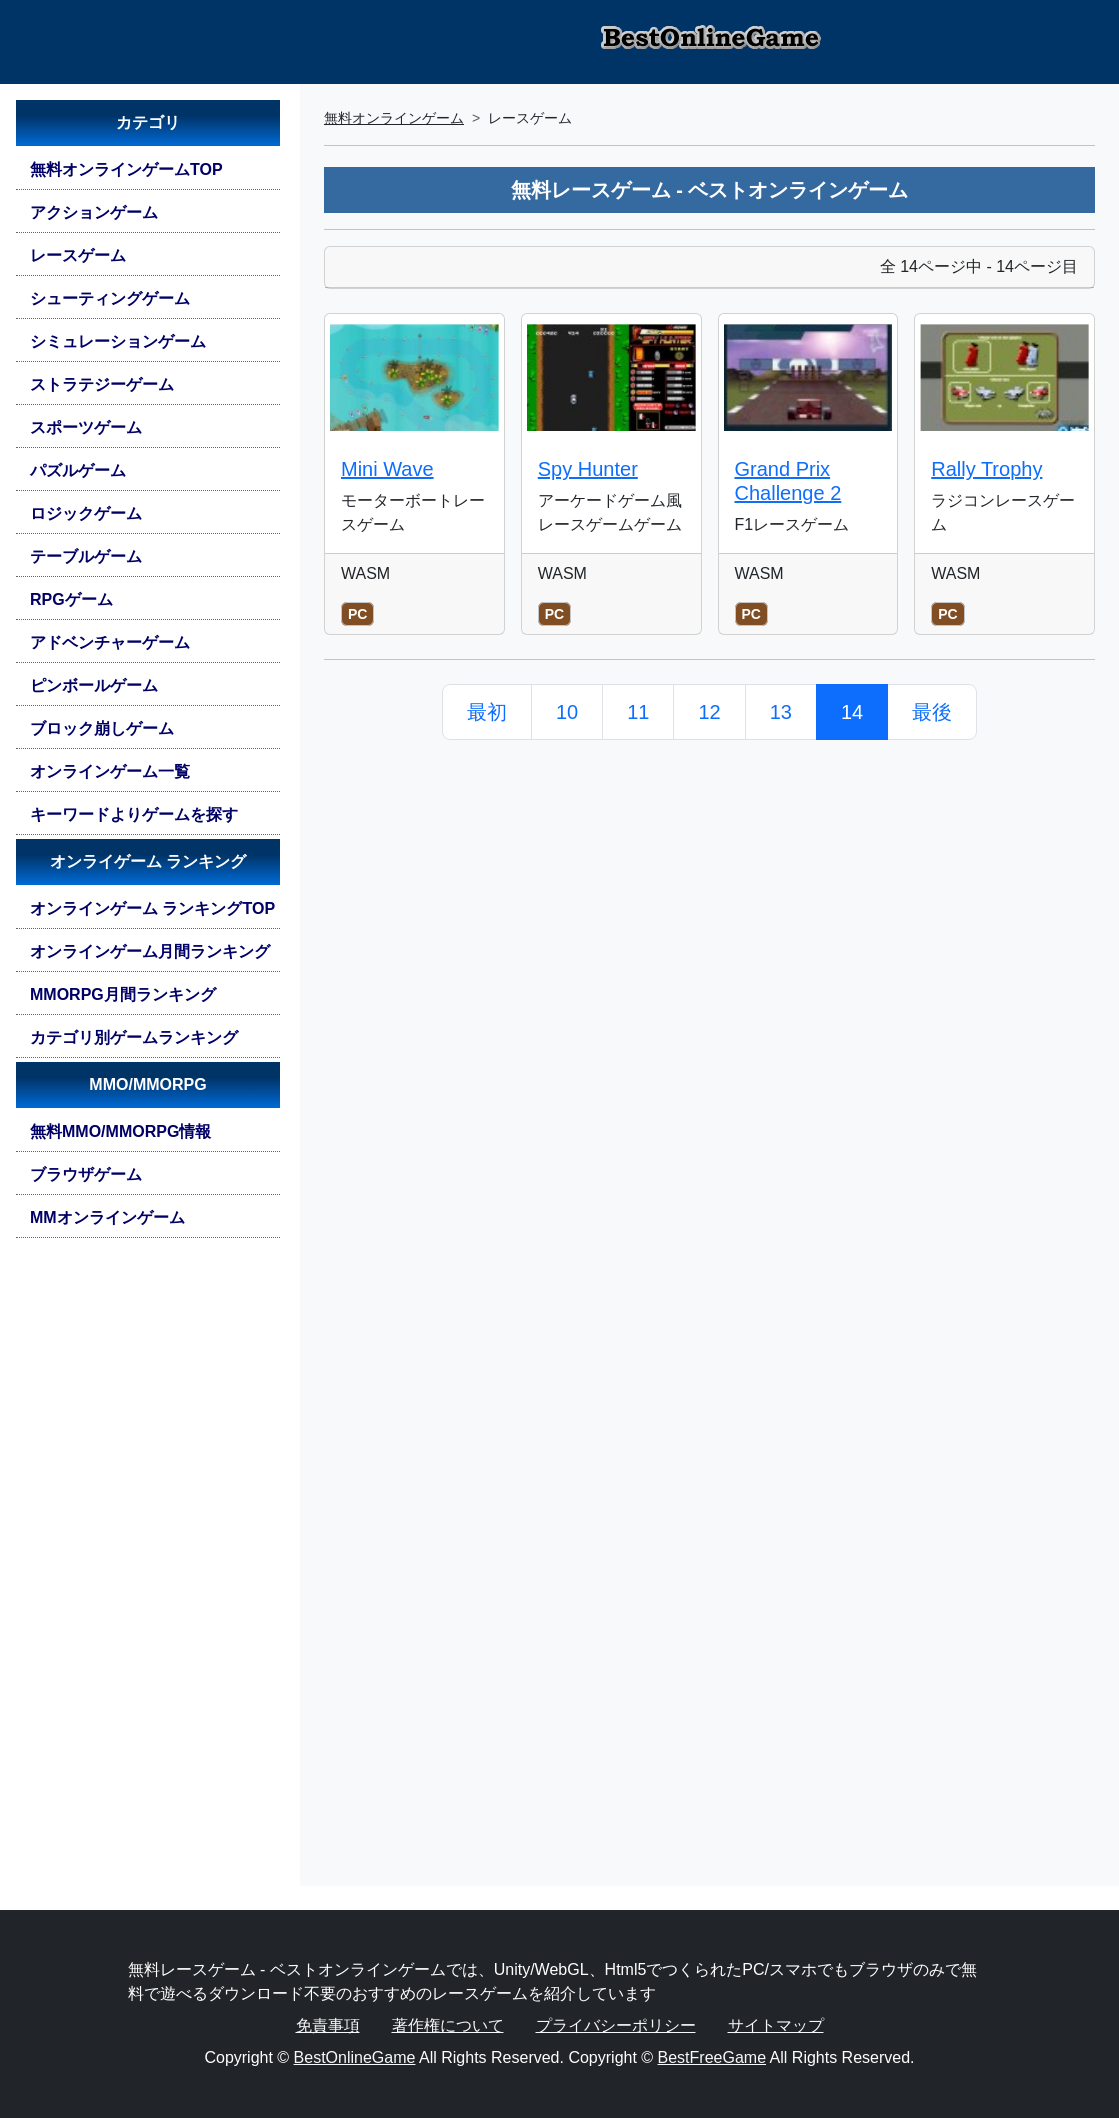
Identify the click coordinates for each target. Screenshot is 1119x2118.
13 (781, 712)
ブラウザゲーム (86, 1174)
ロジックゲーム (86, 513)
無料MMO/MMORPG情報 (120, 1131)
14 (852, 712)
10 (567, 712)
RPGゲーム (71, 599)
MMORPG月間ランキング (123, 994)
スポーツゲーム (86, 427)
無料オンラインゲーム (394, 118)
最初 (487, 712)
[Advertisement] (148, 1570)
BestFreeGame (712, 2057)
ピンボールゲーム (94, 685)
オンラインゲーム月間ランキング (150, 951)
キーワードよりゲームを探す (134, 814)
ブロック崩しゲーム (102, 728)
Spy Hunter (588, 469)
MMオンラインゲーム (107, 1217)
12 (709, 712)
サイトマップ (776, 2025)
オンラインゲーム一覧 (110, 771)
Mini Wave (387, 469)
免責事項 (328, 2025)
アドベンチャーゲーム (110, 642)
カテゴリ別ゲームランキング (134, 1037)
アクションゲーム (94, 212)
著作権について (448, 2025)
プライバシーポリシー (616, 2025)
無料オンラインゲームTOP (126, 169)
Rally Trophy (986, 469)
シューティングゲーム (110, 298)
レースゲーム (78, 255)
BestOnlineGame (355, 2057)
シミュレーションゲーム (118, 341)
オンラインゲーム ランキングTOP (152, 908)
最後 (932, 712)
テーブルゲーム (86, 556)
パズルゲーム (78, 470)
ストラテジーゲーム (102, 384)
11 (638, 712)
